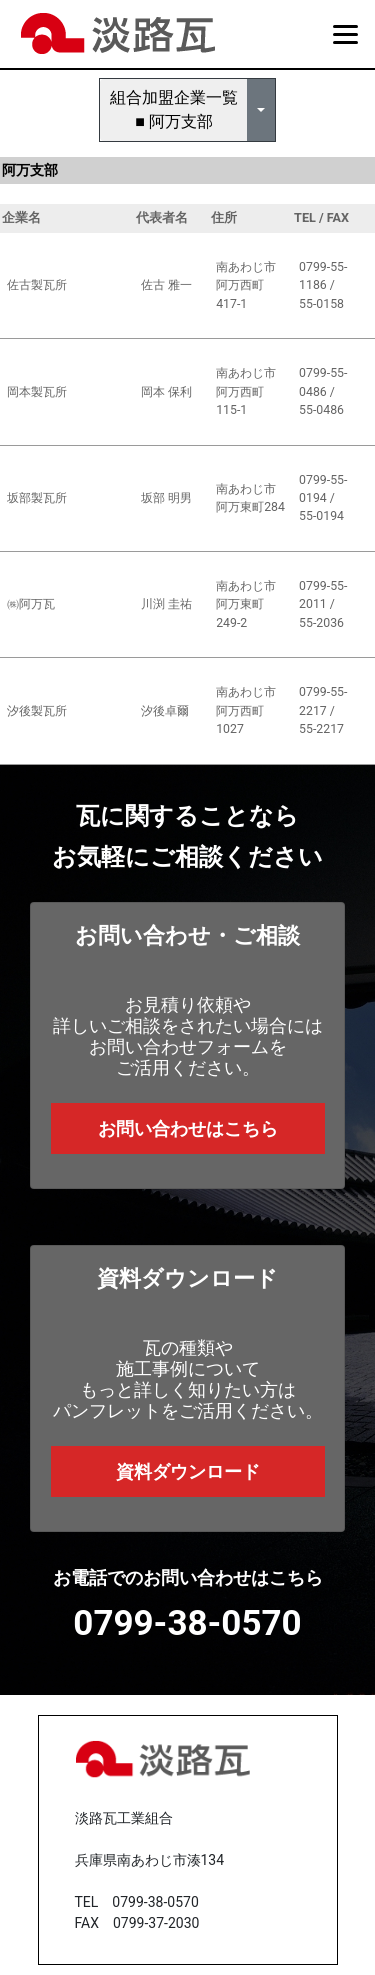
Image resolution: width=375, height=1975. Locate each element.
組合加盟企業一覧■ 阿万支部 (174, 109)
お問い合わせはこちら (188, 1128)
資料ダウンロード (188, 1471)
